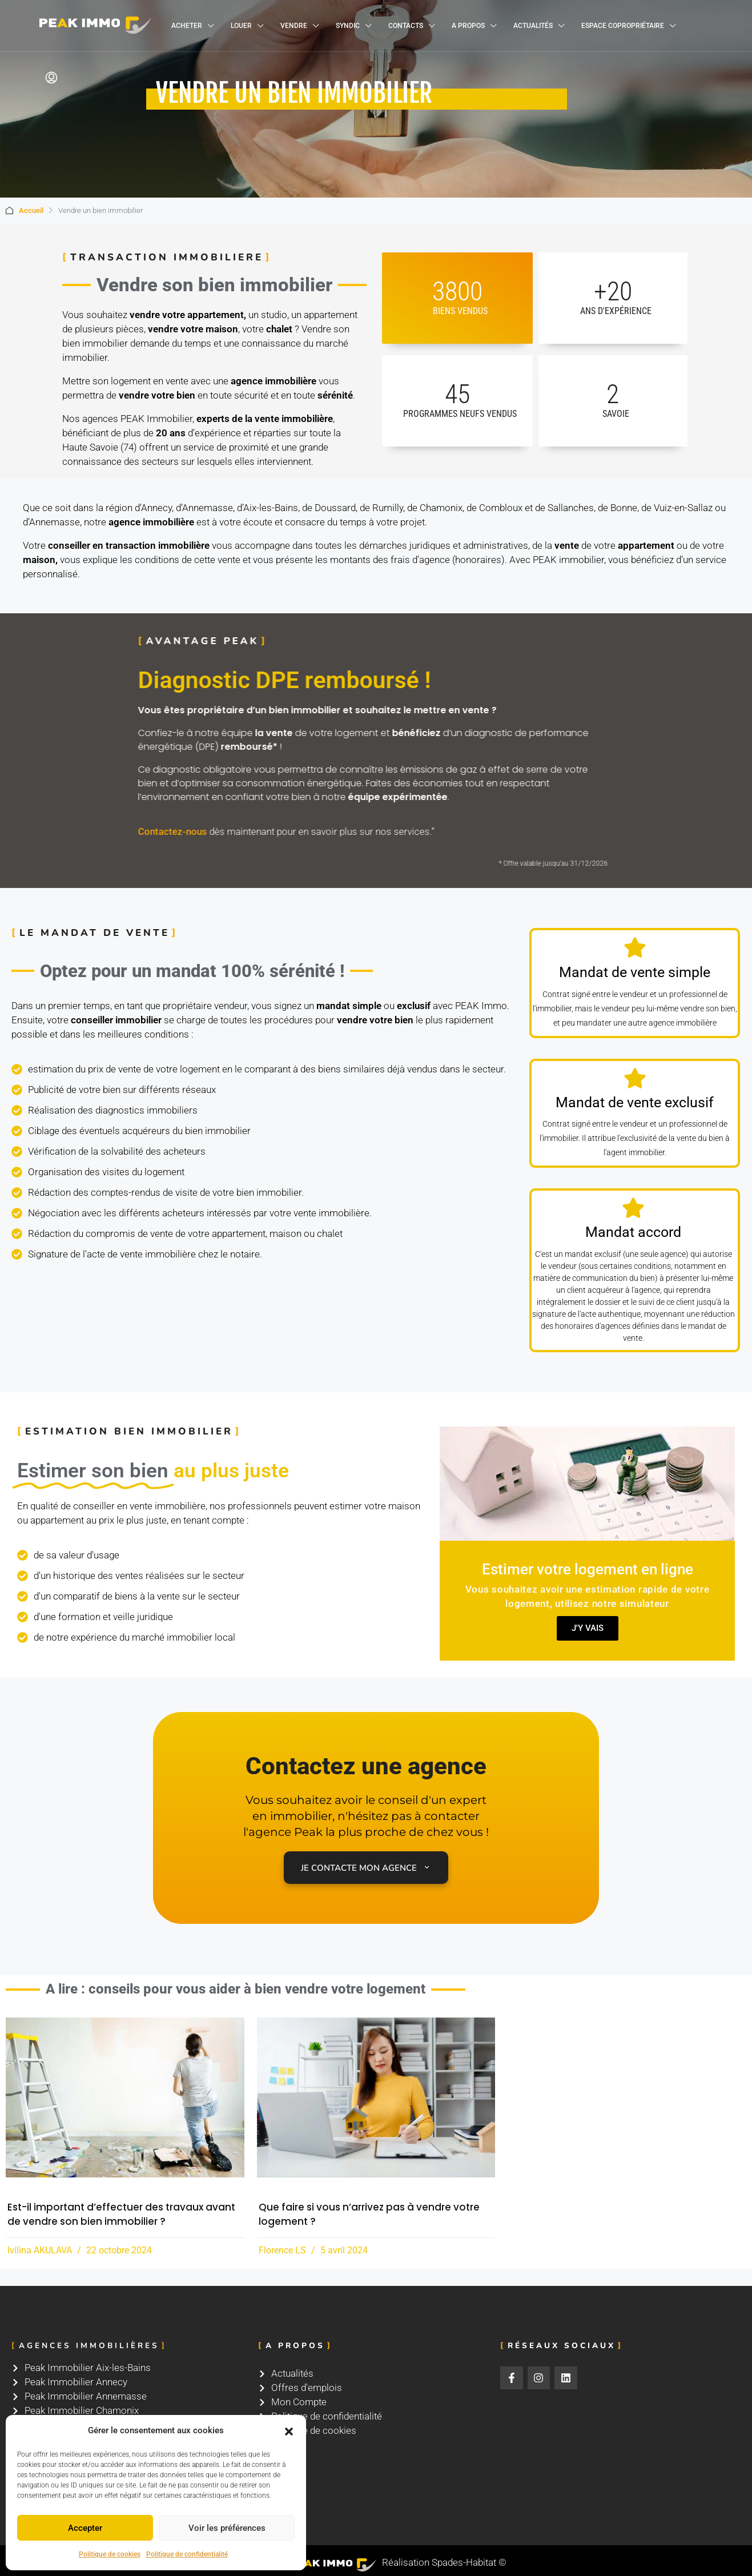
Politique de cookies (109, 2554)
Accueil (31, 210)
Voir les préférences (227, 2528)
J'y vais (587, 1628)
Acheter (186, 26)
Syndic (348, 26)
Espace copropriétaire (622, 26)
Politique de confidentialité (187, 2554)
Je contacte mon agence (366, 1868)
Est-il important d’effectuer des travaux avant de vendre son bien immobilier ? (121, 2214)
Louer (241, 26)
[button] (289, 2431)
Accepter (85, 2528)
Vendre (293, 26)
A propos (468, 26)
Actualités (533, 26)
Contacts (405, 26)
